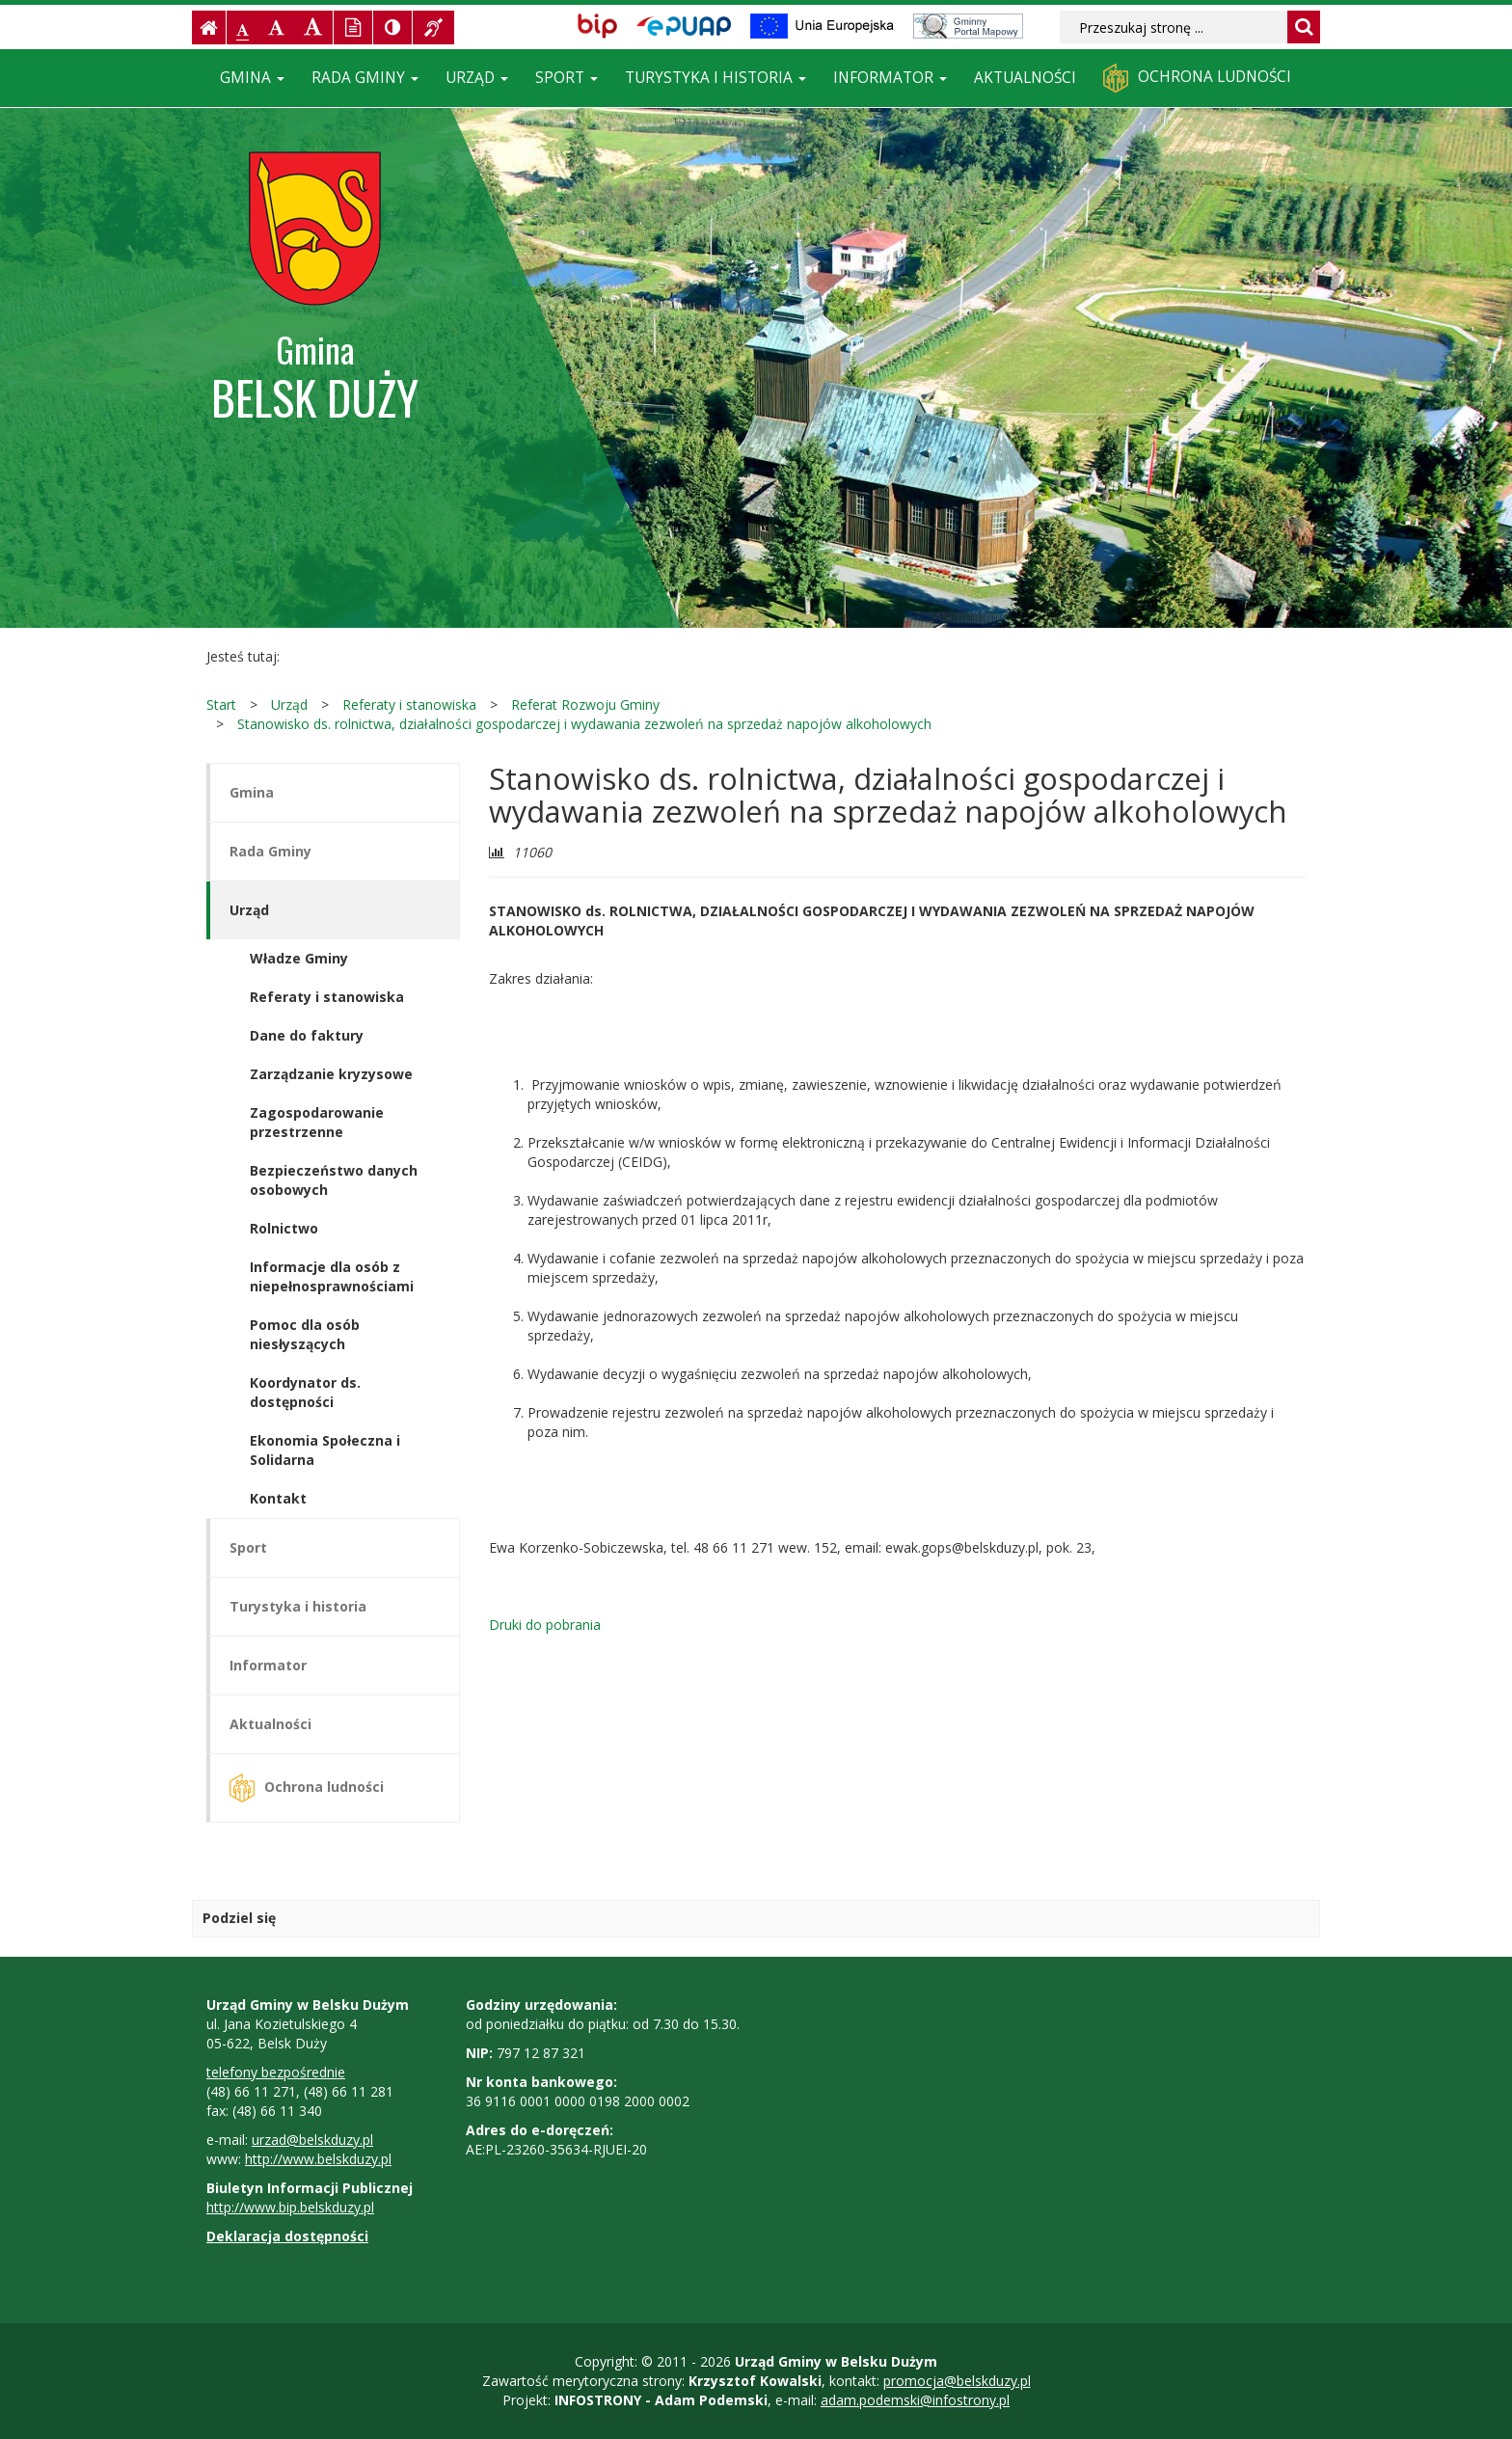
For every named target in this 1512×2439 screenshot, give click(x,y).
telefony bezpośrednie (275, 2072)
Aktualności (1025, 78)
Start (221, 704)
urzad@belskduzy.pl (312, 2139)
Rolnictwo (284, 1228)
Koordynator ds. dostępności (305, 1392)
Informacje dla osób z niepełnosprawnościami (332, 1276)
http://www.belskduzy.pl (318, 2159)
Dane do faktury (307, 1035)
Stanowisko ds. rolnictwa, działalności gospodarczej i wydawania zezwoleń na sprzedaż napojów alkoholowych (584, 724)
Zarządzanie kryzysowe (331, 1074)
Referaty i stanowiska (409, 704)
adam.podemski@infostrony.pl (915, 2400)
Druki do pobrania (545, 1624)
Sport (566, 78)
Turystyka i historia (715, 78)
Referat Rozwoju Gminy (585, 704)
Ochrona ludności (1197, 78)
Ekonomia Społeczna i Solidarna (325, 1450)
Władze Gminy (299, 958)
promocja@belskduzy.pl (957, 2380)
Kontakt (278, 1498)
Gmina (252, 78)
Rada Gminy (364, 78)
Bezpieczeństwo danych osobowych (334, 1180)
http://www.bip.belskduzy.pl (290, 2207)
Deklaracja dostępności (287, 2236)
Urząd (477, 78)
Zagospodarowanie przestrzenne (317, 1122)
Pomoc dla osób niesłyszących (305, 1334)
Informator (890, 78)
